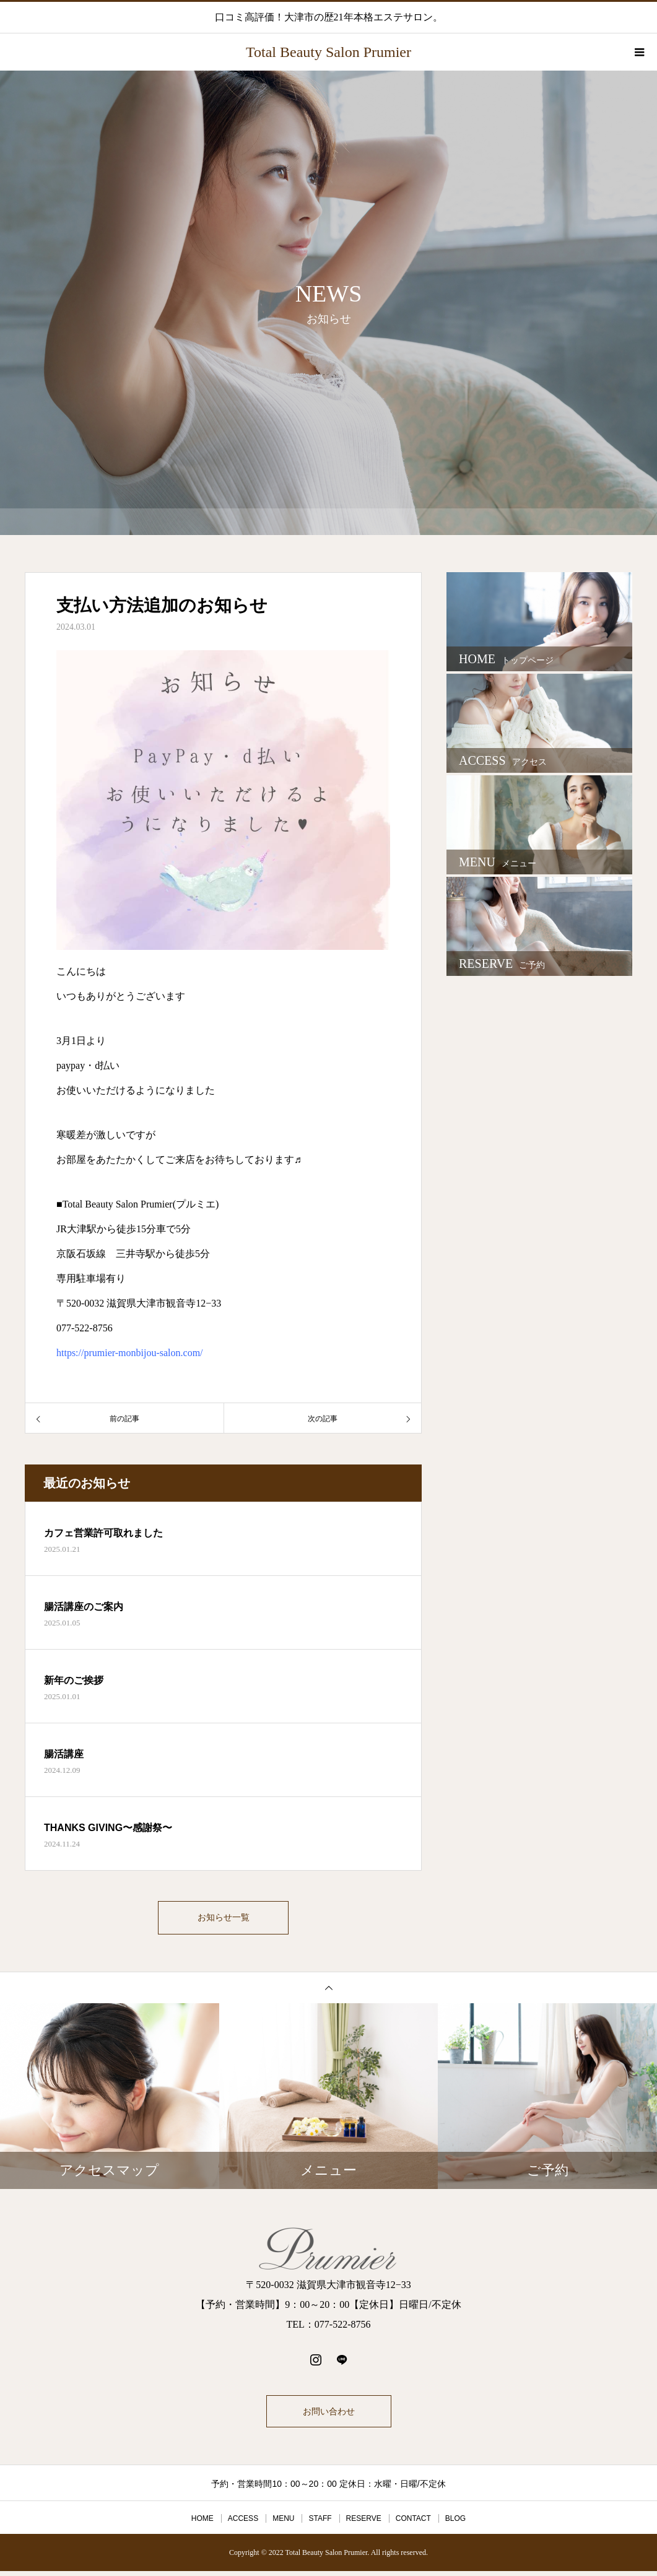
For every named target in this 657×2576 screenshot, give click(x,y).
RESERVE (363, 2523)
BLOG (455, 2523)
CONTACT (413, 2523)
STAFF (319, 2523)
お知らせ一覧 (223, 1920)
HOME (202, 2523)
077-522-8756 (84, 1328)
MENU (283, 2523)
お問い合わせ (329, 2416)
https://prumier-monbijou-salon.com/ (129, 1352)
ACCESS (243, 2523)
